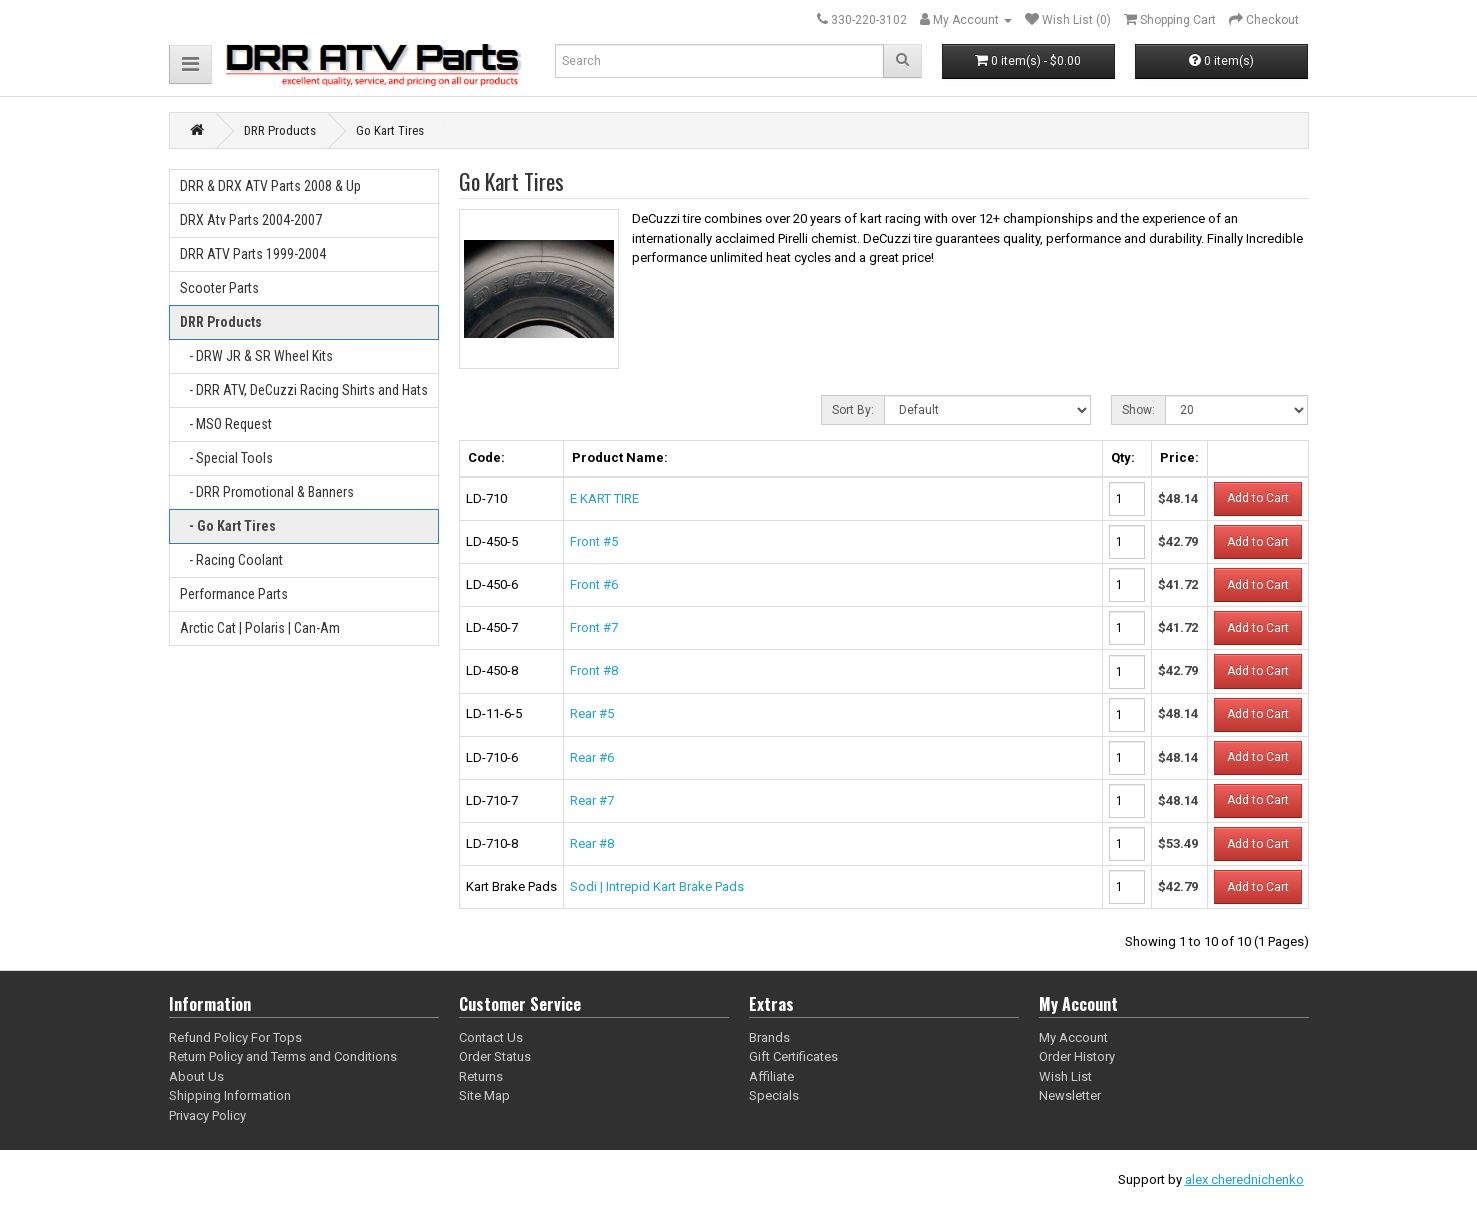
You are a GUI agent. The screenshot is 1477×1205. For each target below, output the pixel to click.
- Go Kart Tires (228, 526)
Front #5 (594, 541)
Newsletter (1070, 1095)
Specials (774, 1095)
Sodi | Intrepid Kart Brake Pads (657, 886)
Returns (481, 1076)
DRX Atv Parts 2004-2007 (251, 220)
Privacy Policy (207, 1115)
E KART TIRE (604, 498)
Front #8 (594, 670)
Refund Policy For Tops (235, 1037)
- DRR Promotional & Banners (267, 492)
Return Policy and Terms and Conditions (283, 1056)
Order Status (495, 1056)
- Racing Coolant (231, 560)
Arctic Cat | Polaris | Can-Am (260, 628)
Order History (1077, 1056)
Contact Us (491, 1037)
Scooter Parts (219, 288)
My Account (1073, 1037)
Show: (1138, 410)
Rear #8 (592, 843)
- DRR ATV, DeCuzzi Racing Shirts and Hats (304, 390)
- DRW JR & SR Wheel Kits (256, 356)
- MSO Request (226, 424)
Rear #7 (592, 800)
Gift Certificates (793, 1056)
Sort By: (853, 410)
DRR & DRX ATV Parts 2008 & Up (270, 186)
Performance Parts (234, 594)
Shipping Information (230, 1095)
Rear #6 (592, 757)
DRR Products (221, 322)
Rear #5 (592, 713)
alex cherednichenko (1244, 1179)
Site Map (484, 1095)
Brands (769, 1037)
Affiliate (771, 1076)
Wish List (1065, 1076)
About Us (196, 1076)
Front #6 (594, 584)
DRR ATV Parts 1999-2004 (253, 254)
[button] (190, 64)
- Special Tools (226, 458)
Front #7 (594, 627)
